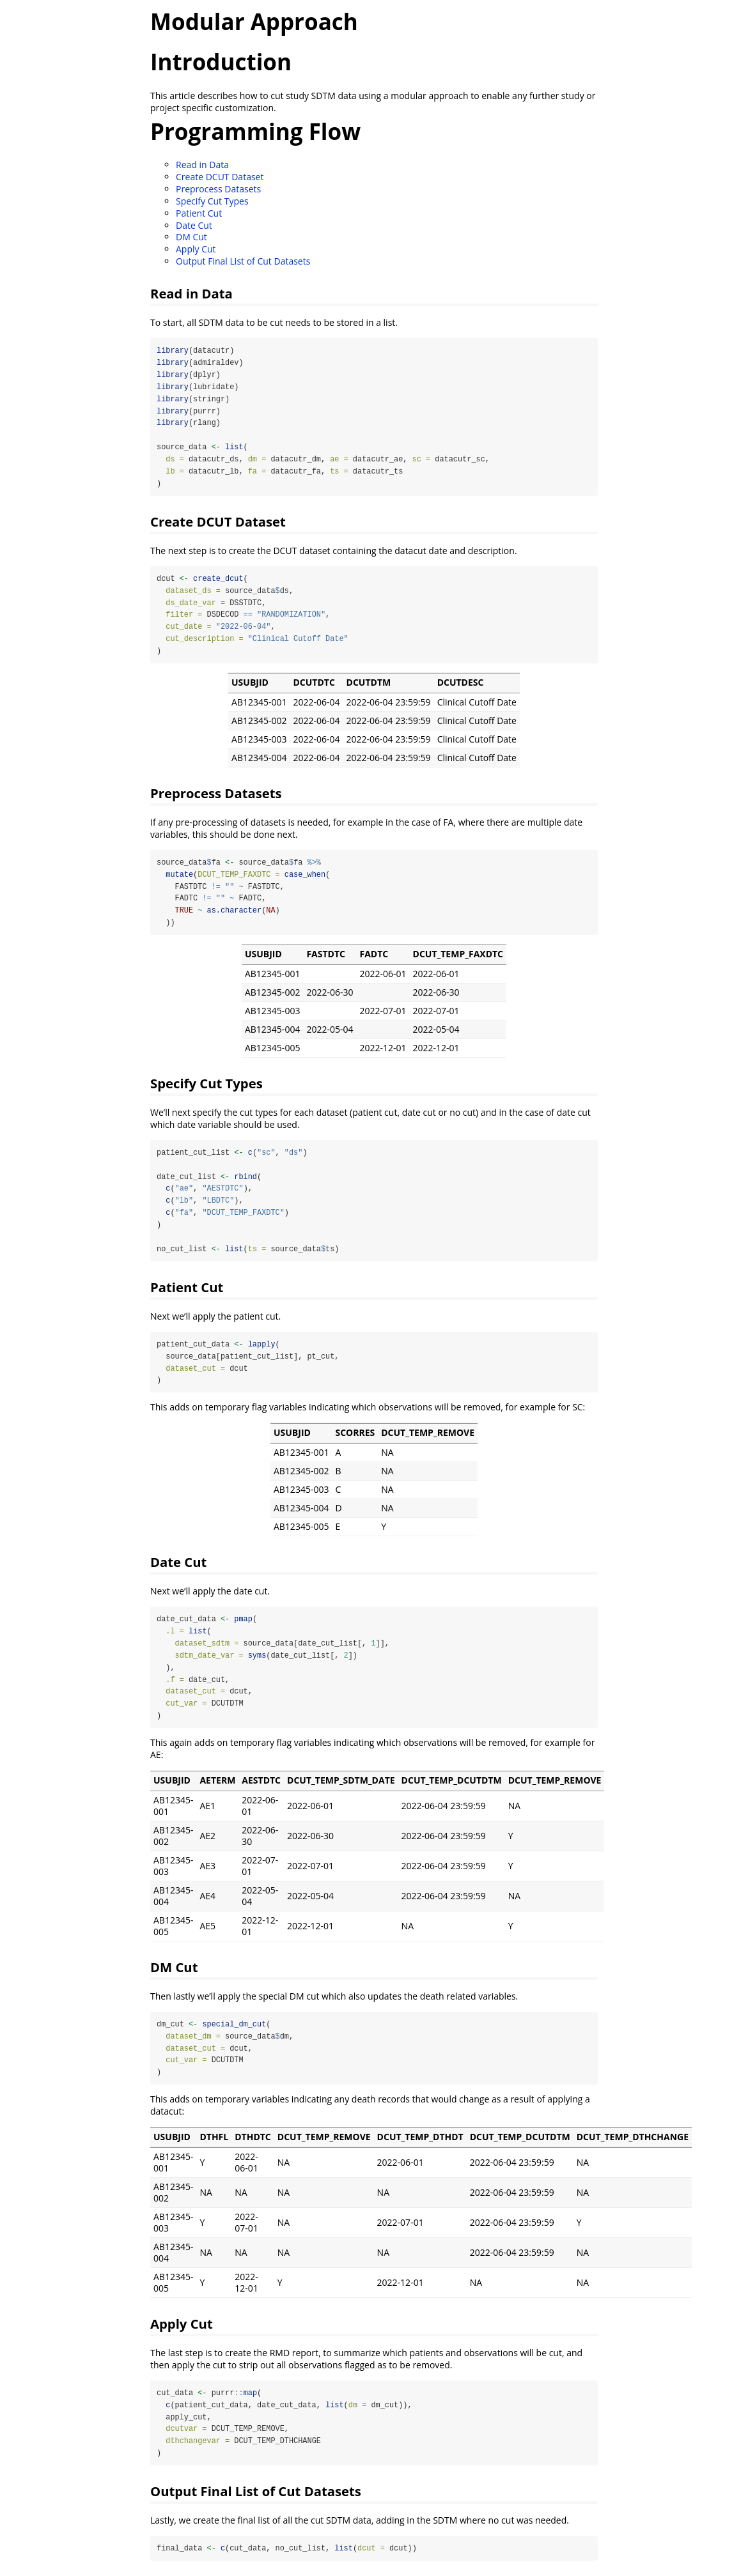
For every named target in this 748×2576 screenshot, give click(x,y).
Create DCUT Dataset (219, 177)
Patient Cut (199, 213)
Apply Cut (196, 249)
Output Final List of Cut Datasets (243, 261)
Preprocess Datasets (218, 189)
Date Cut (194, 225)
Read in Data (202, 164)
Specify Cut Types (212, 201)
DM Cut (191, 237)
